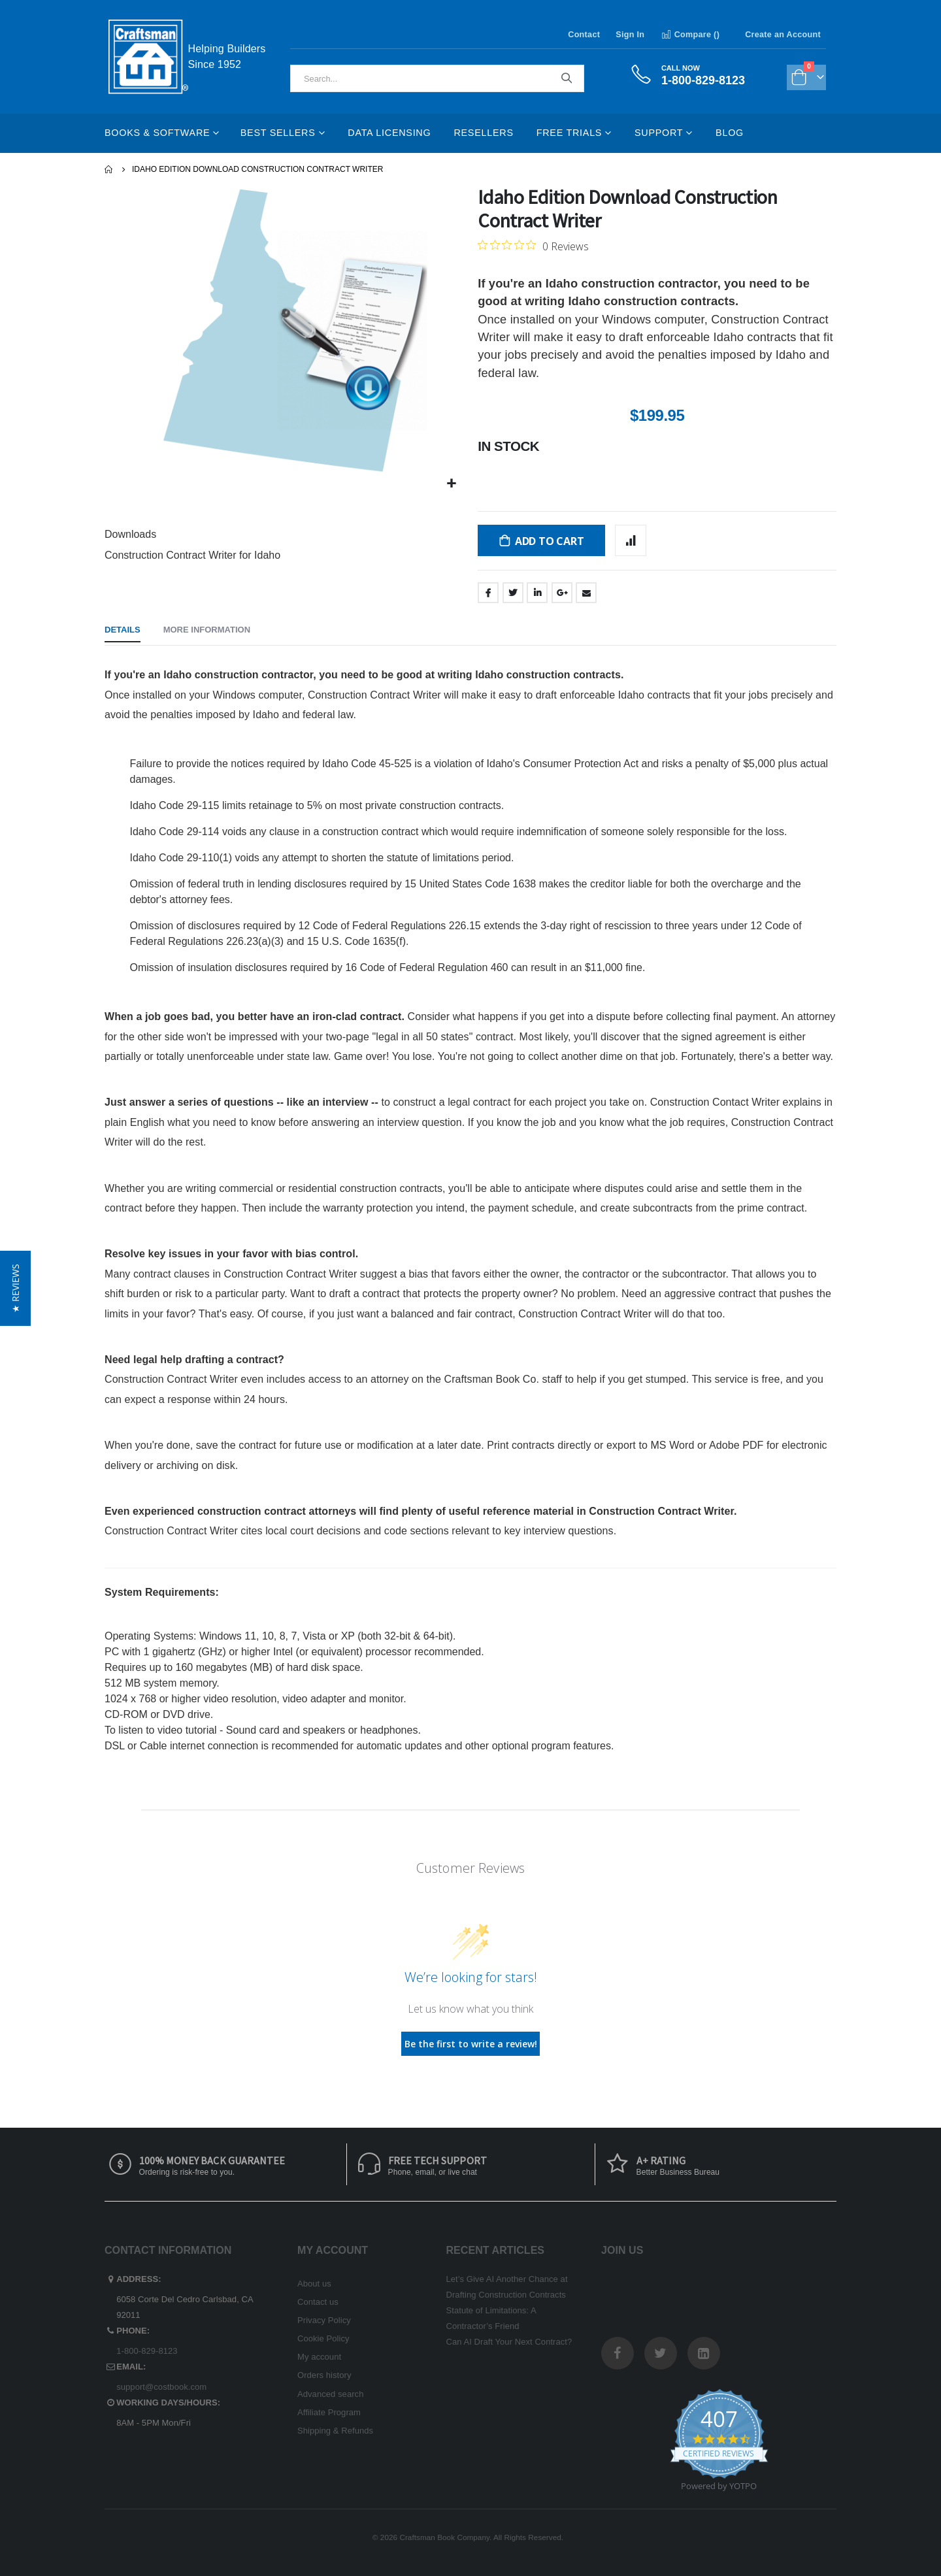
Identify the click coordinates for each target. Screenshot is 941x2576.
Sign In (630, 34)
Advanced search (330, 2394)
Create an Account (783, 34)
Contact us (317, 2302)
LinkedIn (537, 592)
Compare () (689, 34)
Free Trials (569, 132)
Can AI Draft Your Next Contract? (509, 2342)
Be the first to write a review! (470, 2044)
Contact (584, 34)
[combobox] (437, 78)
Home (109, 169)
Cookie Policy (323, 2338)
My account (319, 2357)
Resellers (483, 132)
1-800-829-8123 (146, 2351)
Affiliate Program (329, 2412)
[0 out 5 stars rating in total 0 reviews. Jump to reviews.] (533, 246)
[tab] (122, 630)
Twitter (513, 592)
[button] (451, 483)
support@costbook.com (161, 2387)
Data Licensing (389, 132)
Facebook (488, 592)
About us (314, 2283)
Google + (562, 592)
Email (586, 592)
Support (659, 132)
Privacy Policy (324, 2320)
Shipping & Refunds (335, 2431)
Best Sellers (278, 132)
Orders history (324, 2375)
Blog (730, 132)
